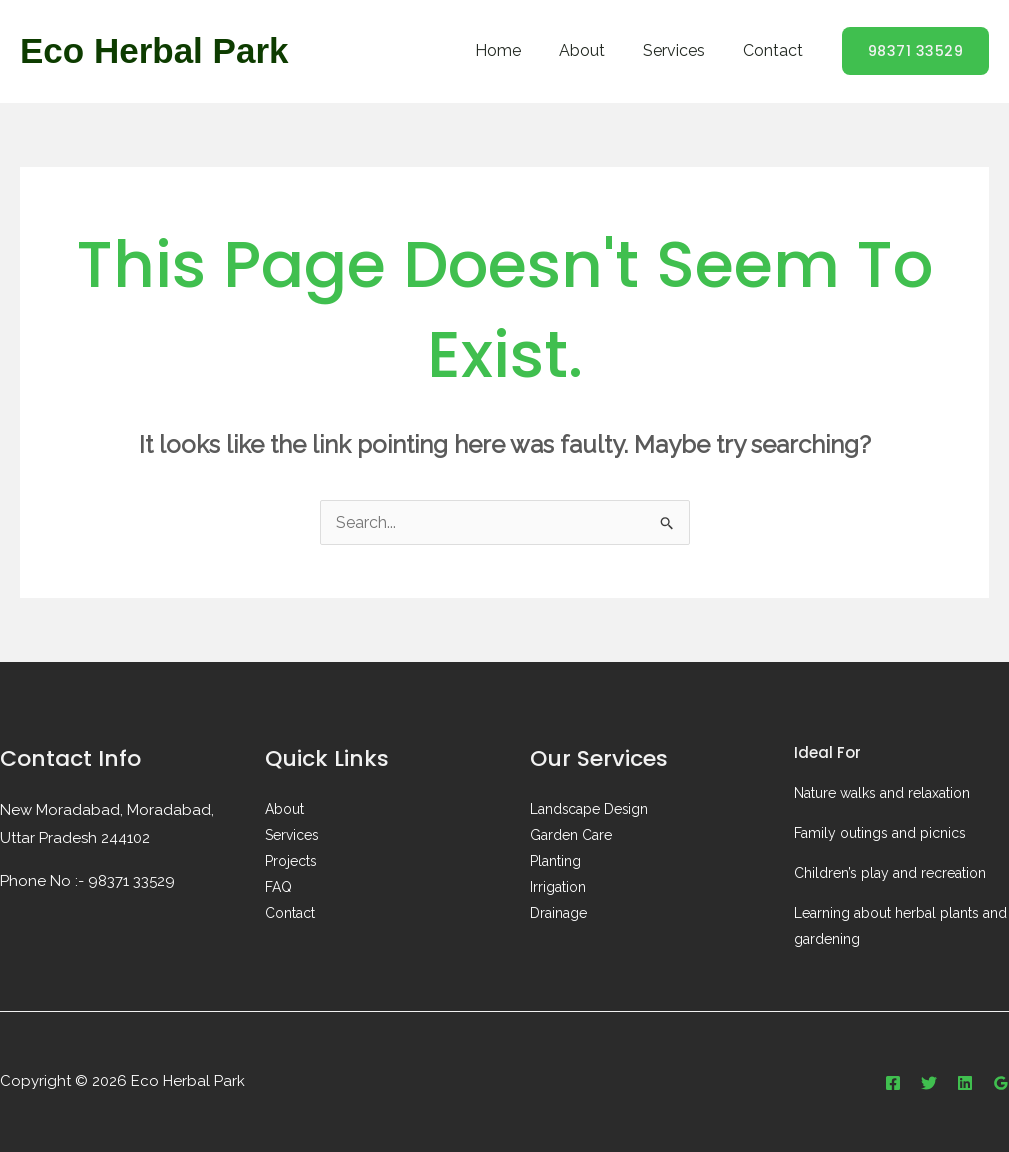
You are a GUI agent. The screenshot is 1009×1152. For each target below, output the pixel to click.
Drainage (558, 914)
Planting (555, 862)
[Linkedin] (965, 1083)
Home (519, 50)
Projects (291, 862)
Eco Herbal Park (154, 50)
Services (683, 50)
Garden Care (571, 836)
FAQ (278, 888)
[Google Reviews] (1001, 1083)
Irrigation (558, 888)
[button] (916, 51)
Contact (776, 50)
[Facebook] (893, 1083)
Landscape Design (590, 810)
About (597, 50)
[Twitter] (929, 1083)
